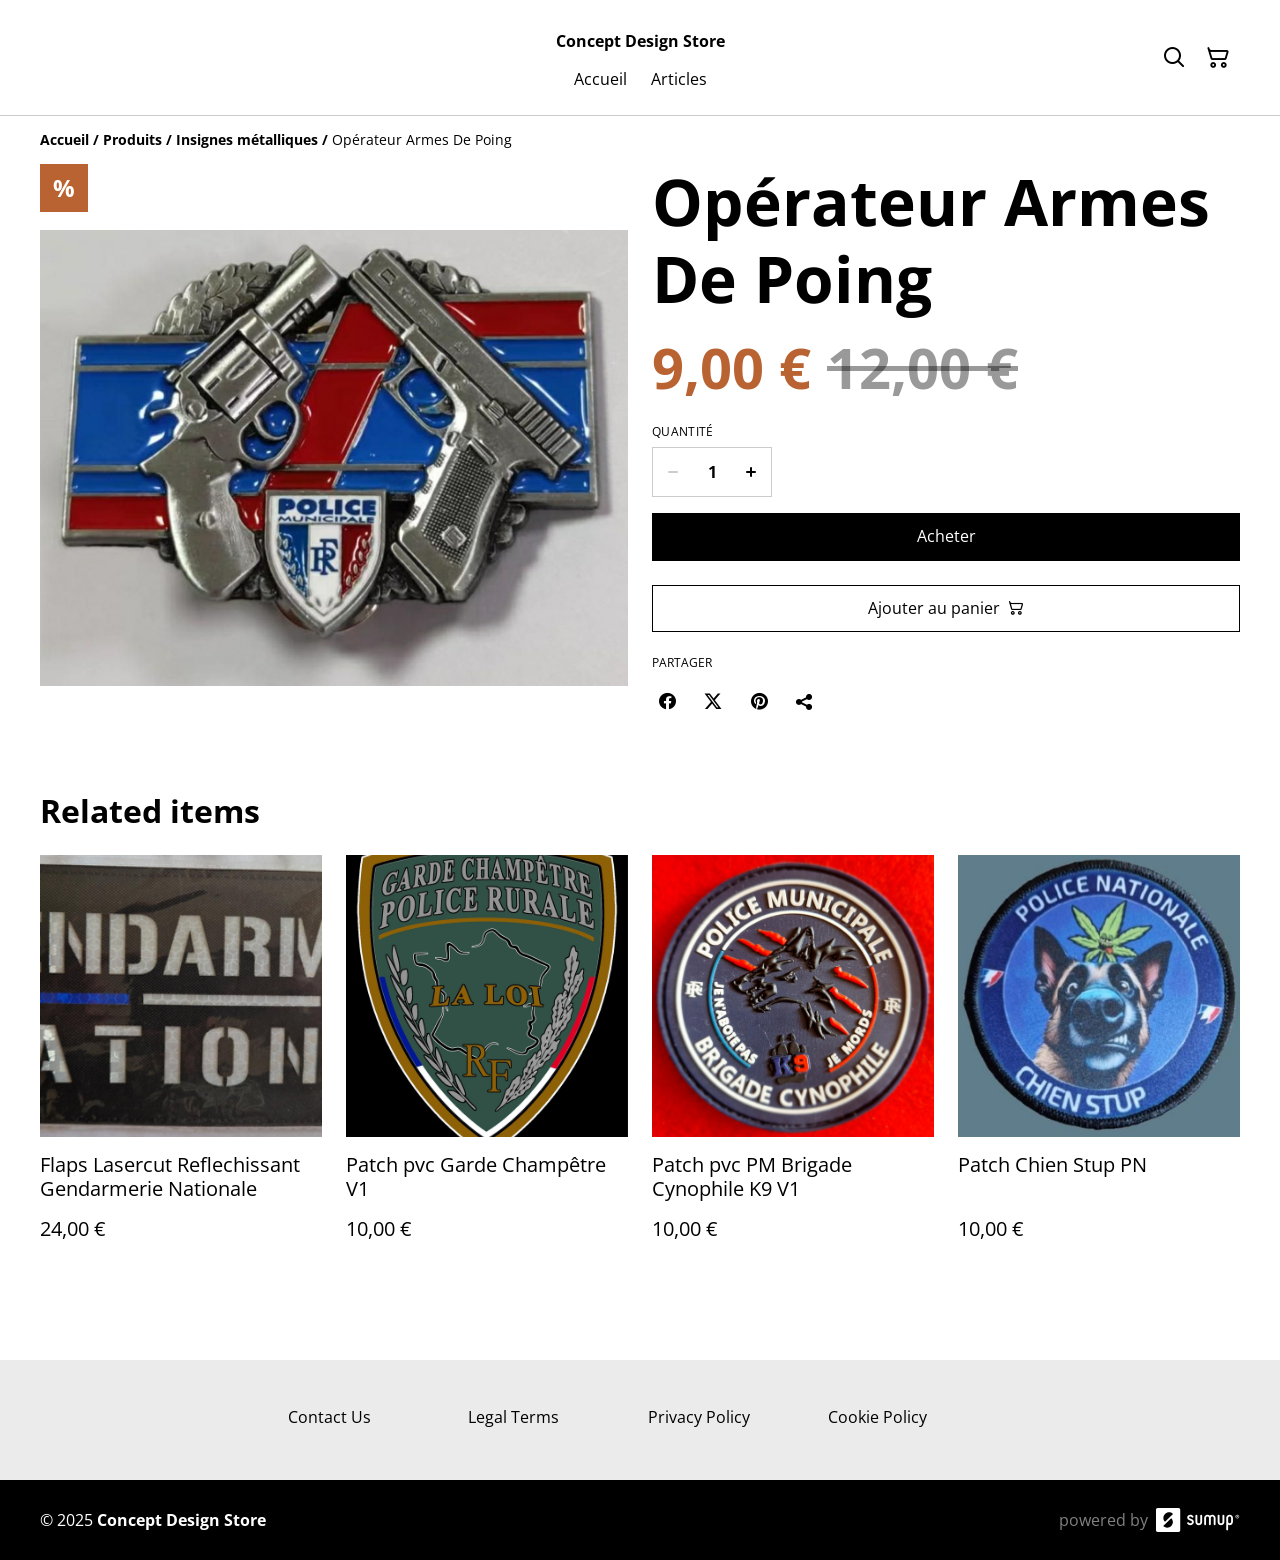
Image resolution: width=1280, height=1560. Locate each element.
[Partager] (805, 701)
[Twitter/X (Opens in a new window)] (713, 701)
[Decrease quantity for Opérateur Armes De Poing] (672, 472)
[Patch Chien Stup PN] (1099, 1067)
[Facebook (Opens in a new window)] (667, 701)
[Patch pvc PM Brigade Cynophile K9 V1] (793, 1067)
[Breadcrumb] (640, 140)
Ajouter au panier (946, 608)
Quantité (682, 432)
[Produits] (132, 139)
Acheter (946, 536)
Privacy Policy (699, 1417)
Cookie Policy (877, 1417)
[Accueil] (64, 139)
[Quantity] (712, 472)
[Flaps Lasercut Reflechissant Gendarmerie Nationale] (181, 1067)
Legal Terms (513, 1417)
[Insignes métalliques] (247, 139)
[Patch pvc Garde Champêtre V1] (487, 1067)
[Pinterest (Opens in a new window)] (759, 701)
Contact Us (329, 1417)
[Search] (1174, 58)
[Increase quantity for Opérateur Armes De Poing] (751, 472)
